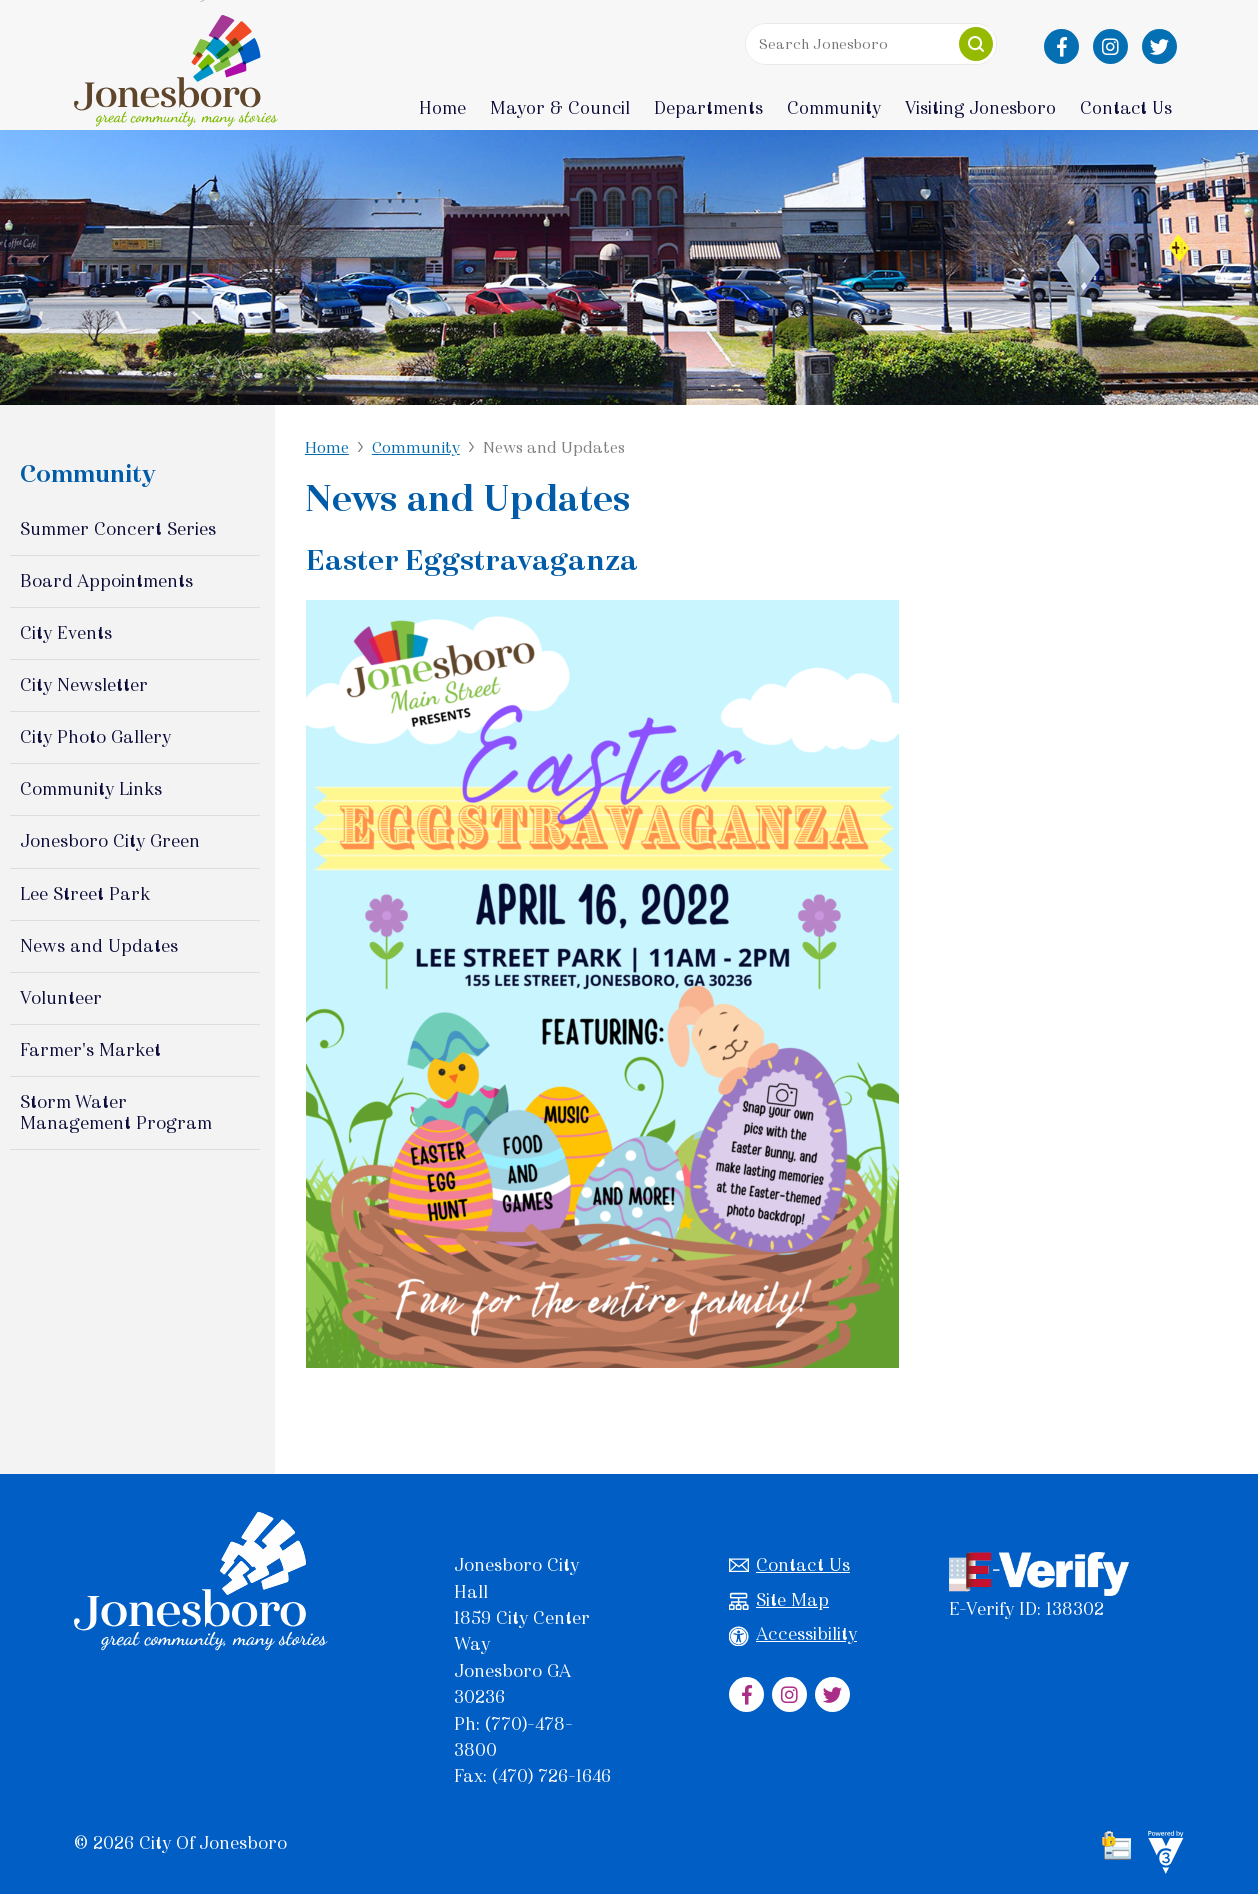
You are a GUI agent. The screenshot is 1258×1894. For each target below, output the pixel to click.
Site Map (779, 1600)
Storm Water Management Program (116, 1112)
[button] (976, 44)
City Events (66, 633)
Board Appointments (106, 581)
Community (416, 447)
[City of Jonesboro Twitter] (1159, 46)
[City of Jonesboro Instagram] (1110, 46)
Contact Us (789, 1565)
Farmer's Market (90, 1050)
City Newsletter (84, 685)
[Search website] (871, 44)
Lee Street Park (85, 894)
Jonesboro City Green (110, 841)
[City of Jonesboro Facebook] (1061, 46)
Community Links (91, 789)
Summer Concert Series (118, 529)
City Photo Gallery (95, 737)
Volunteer (61, 998)
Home (442, 108)
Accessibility (793, 1634)
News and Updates (99, 946)
